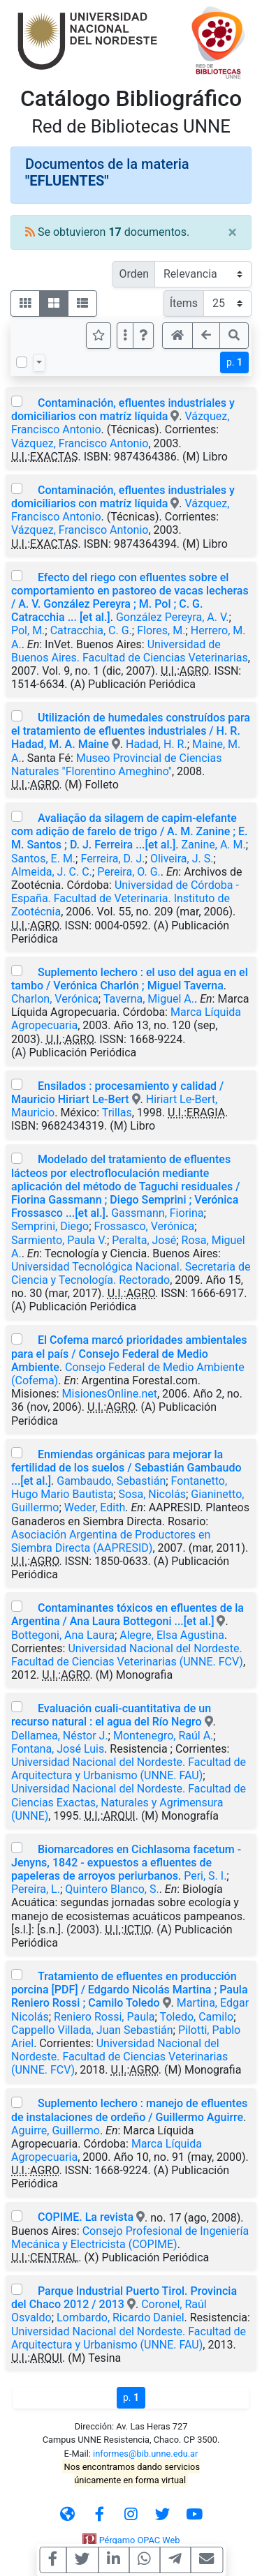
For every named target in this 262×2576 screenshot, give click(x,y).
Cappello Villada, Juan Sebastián (92, 2030)
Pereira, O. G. (129, 871)
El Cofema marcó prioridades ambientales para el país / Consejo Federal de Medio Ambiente (129, 1353)
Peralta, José (144, 1240)
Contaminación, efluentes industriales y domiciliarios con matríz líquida (123, 409)
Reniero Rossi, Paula (104, 2016)
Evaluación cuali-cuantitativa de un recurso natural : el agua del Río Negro (111, 1715)
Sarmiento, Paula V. (59, 1240)
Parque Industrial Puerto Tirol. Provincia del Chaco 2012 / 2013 (124, 2297)
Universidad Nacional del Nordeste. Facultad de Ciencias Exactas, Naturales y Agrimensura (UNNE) (128, 1802)
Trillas (117, 1112)
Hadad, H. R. (156, 744)
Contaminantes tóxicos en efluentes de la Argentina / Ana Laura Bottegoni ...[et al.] (127, 1614)
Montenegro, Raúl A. (163, 1735)
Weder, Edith (94, 1507)
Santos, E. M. (43, 858)
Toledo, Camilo (197, 2016)
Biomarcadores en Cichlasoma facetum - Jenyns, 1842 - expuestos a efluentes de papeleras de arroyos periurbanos (126, 1862)
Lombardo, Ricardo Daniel (120, 2317)
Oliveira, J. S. (181, 858)
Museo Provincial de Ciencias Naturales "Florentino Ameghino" (116, 764)
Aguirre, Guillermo (55, 2130)
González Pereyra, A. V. (172, 617)
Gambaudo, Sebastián (111, 1481)
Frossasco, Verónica (144, 1226)
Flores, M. (161, 630)
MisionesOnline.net (109, 1393)
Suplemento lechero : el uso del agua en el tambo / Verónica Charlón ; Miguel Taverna (129, 979)
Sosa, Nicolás (152, 1494)
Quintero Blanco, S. (112, 1889)
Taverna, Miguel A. (148, 998)
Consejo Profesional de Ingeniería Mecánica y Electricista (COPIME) (130, 2237)
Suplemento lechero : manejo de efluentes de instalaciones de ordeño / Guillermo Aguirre (129, 2110)
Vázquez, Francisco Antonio (79, 443)
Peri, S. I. (205, 1875)
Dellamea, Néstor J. (59, 1735)
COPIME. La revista (85, 2217)
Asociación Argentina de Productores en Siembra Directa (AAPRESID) (110, 1541)
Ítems (184, 303)
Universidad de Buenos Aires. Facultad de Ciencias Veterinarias (129, 651)
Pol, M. (28, 630)
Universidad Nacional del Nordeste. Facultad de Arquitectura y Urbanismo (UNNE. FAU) (128, 1768)
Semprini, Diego (50, 1226)
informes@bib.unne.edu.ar (145, 2453)
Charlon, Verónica (55, 998)
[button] (143, 335)
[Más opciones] (125, 335)
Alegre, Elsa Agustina (171, 1635)
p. (234, 362)
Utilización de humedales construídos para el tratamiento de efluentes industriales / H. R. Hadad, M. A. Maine (130, 731)
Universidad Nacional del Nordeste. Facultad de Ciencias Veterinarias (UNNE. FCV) (127, 1655)
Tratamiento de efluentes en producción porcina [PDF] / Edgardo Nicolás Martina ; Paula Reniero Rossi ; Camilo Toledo (129, 1989)
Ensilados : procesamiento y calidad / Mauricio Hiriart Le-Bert (117, 1092)
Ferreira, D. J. (112, 858)
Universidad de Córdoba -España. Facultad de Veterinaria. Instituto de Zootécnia (125, 898)
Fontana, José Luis (57, 1748)
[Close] (232, 232)
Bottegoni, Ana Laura (63, 1635)
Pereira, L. (35, 1889)
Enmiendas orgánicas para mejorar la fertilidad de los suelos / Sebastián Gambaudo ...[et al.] (126, 1468)
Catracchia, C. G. (91, 630)
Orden (134, 273)
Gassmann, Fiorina (157, 1213)
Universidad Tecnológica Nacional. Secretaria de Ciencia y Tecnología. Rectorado (130, 1273)
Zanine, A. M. (213, 844)
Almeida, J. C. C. (51, 871)
